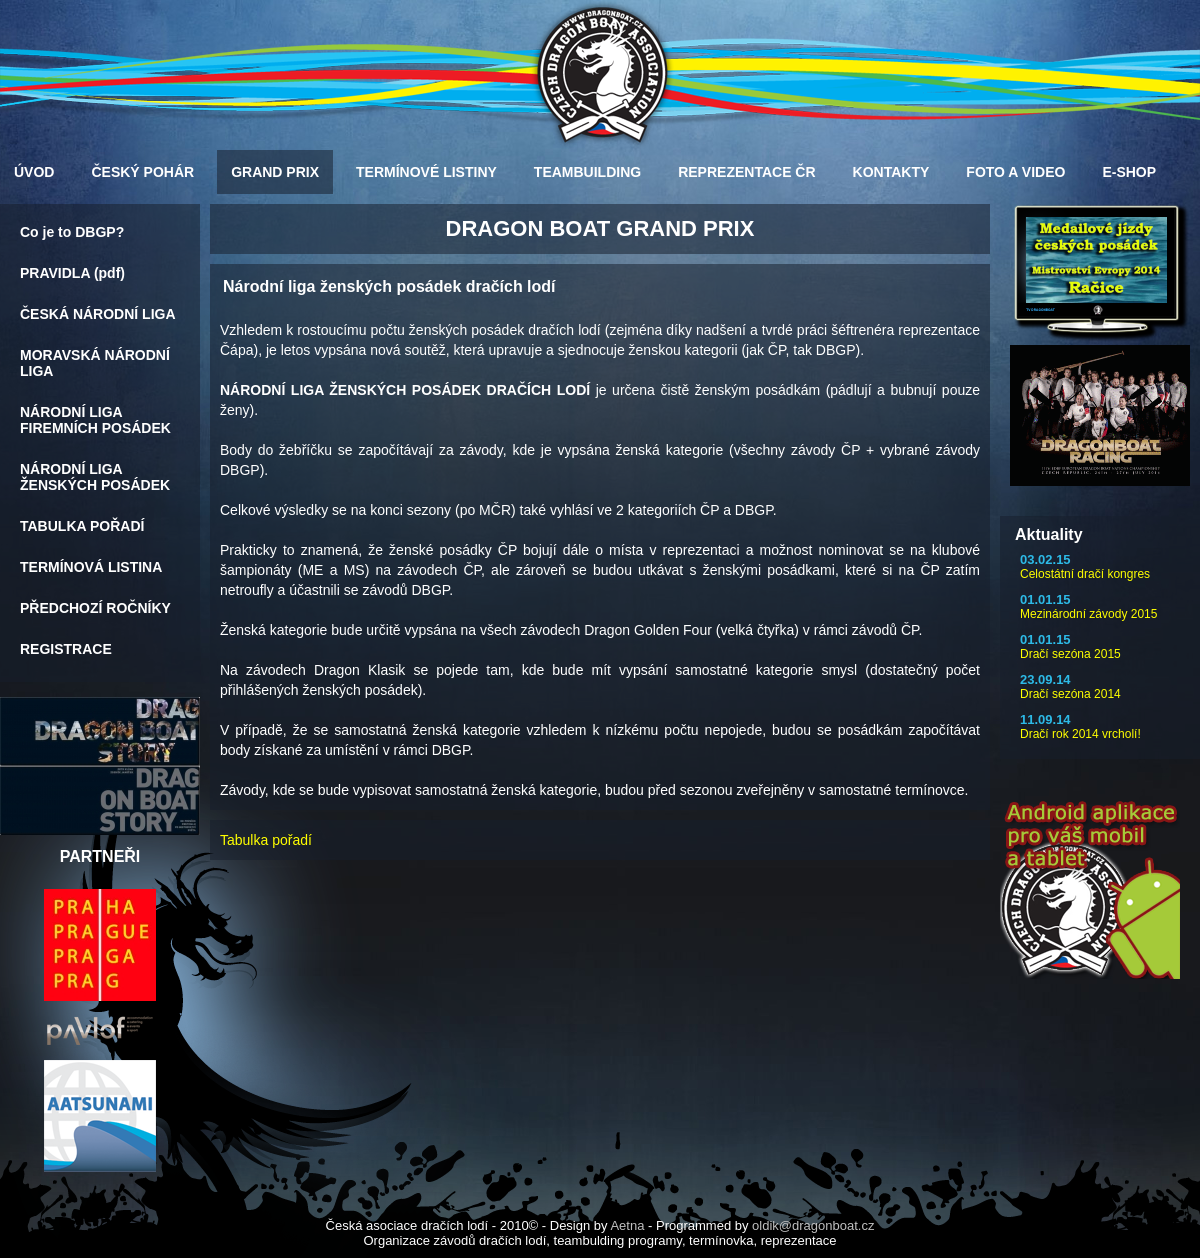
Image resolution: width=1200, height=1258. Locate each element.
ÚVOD (34, 172)
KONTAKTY (891, 172)
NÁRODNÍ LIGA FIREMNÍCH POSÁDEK (95, 420)
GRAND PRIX (275, 172)
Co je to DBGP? (72, 232)
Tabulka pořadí (266, 840)
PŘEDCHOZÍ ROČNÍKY (95, 608)
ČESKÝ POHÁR (142, 172)
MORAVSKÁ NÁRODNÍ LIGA (95, 363)
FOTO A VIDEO (1015, 172)
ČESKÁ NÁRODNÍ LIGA (98, 314)
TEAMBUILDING (587, 172)
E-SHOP (1129, 172)
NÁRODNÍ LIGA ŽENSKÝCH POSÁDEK (95, 477)
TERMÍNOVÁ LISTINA (91, 567)
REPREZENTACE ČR (746, 172)
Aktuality (1049, 534)
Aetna (627, 1225)
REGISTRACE (66, 649)
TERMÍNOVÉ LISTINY (426, 172)
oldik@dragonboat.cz (813, 1225)
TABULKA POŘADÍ (82, 526)
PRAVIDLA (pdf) (72, 273)
